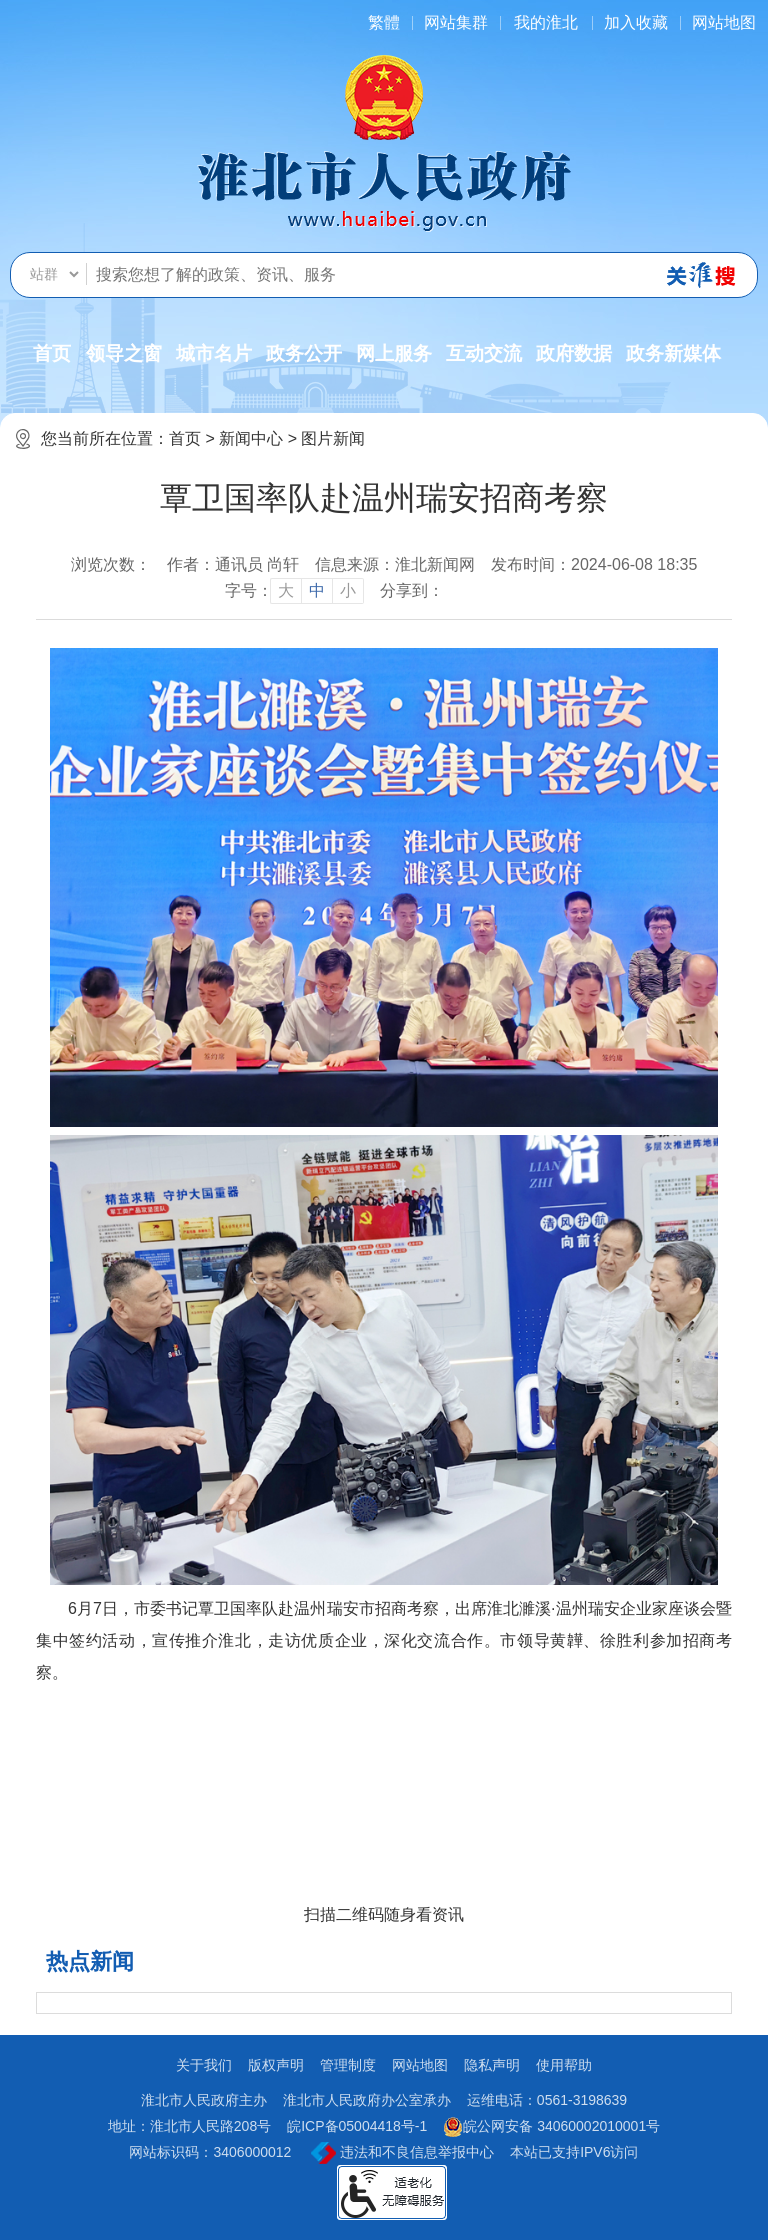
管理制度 (348, 2065)
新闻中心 (251, 438)
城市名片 (214, 353)
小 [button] (348, 590)
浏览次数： (111, 564)
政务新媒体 (673, 353)
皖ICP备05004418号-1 (357, 2126)
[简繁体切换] (384, 22)
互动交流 (484, 353)
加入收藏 (636, 22)
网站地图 (724, 22)
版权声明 (276, 2065)
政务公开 (304, 353)
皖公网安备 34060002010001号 (551, 2127)
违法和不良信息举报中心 (402, 2153)
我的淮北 (546, 22)
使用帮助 (564, 2065)
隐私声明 (492, 2065)
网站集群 (456, 22)
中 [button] (317, 590)
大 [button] (286, 590)
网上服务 (394, 353)
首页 (52, 353)
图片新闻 (333, 438)
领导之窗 (124, 353)
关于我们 (204, 2065)
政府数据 (574, 353)
